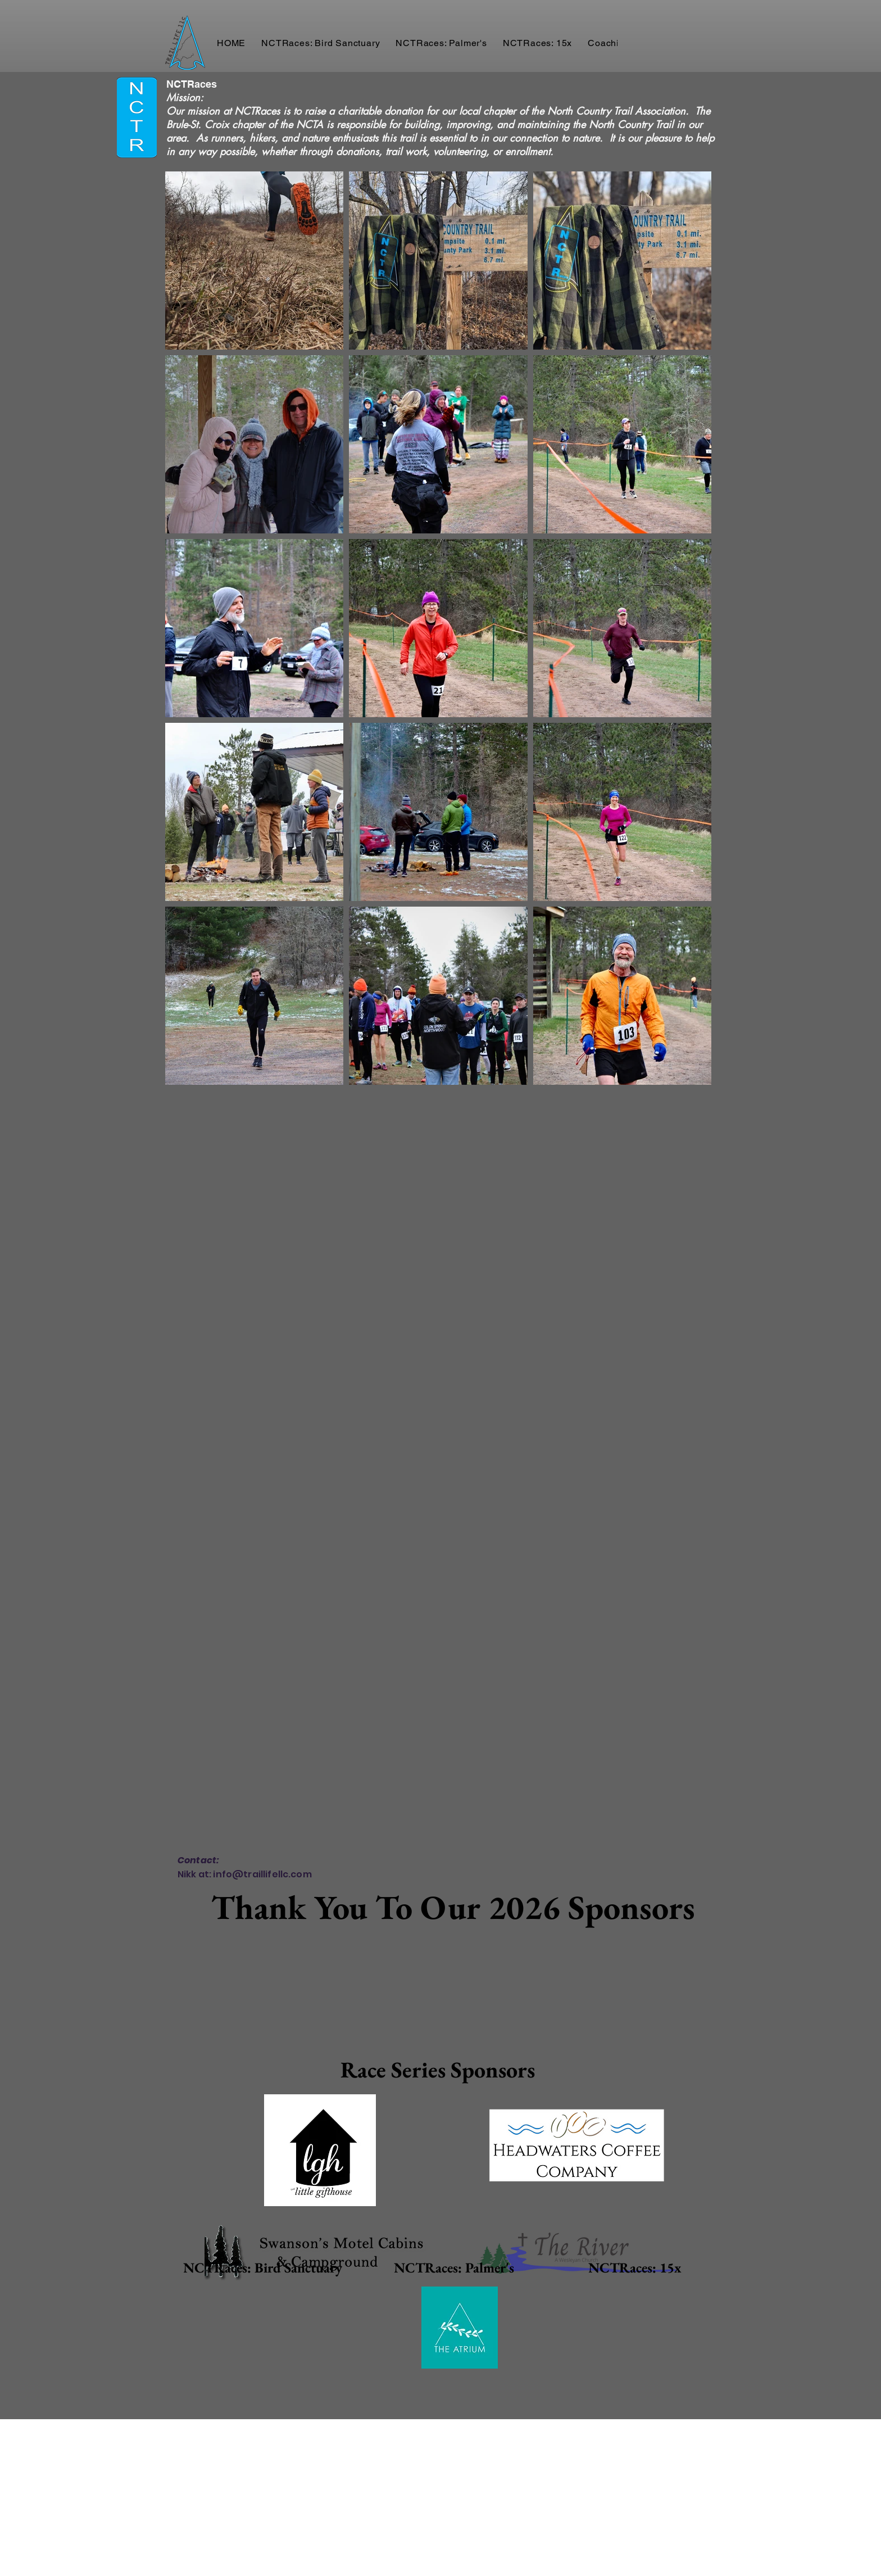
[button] (320, 42)
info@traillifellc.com (262, 1874)
